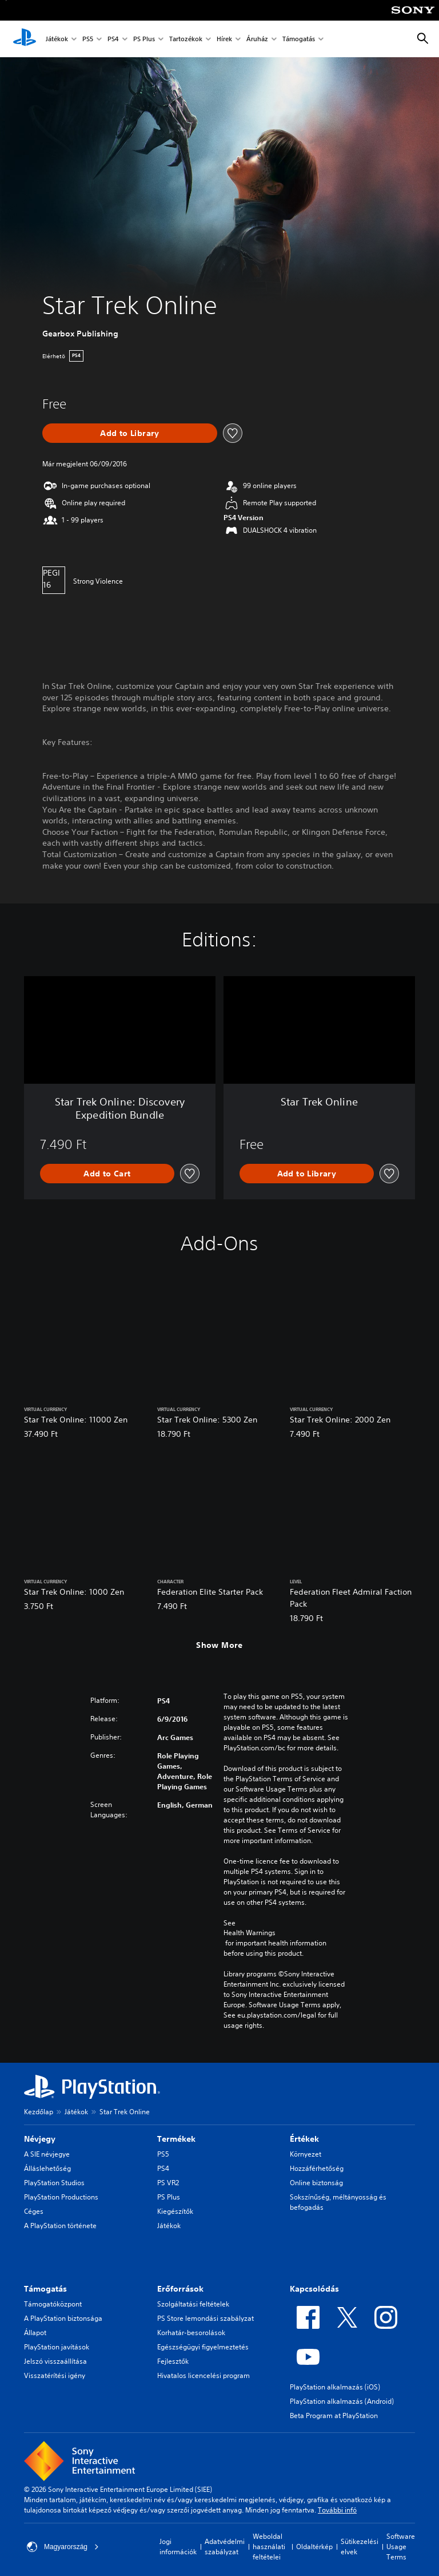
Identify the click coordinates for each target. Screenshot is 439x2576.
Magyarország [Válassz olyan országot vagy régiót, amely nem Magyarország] (63, 2547)
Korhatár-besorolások (191, 2332)
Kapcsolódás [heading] (314, 2289)
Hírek (224, 39)
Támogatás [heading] (45, 2289)
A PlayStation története (60, 2225)
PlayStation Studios (54, 2182)
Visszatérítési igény (54, 2375)
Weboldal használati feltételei (269, 2546)
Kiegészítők (175, 2211)
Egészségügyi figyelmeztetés (203, 2347)
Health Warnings (250, 1932)
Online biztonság (316, 2182)
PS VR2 (168, 2182)
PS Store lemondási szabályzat (205, 2318)
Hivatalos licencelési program (203, 2375)
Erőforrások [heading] (180, 2289)
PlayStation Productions (61, 2197)
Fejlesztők (173, 2361)
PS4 (113, 39)
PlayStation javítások (56, 2347)
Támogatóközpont (53, 2304)
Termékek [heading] (176, 2139)
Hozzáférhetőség (317, 2168)
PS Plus (144, 39)
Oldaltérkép (314, 2546)
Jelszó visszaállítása (55, 2361)
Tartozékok (185, 39)
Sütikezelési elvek (359, 2547)
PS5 (87, 39)
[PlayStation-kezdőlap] (24, 38)
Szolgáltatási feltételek (193, 2304)
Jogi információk (178, 2547)
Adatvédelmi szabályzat (225, 2547)
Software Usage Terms (400, 2546)
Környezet (305, 2154)
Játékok (57, 39)
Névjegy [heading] (39, 2139)
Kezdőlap (38, 2112)
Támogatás (298, 39)
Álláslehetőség (47, 2168)
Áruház (257, 39)
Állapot (35, 2332)
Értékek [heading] (304, 2139)
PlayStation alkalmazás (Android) (342, 2401)
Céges (33, 2211)
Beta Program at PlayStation (334, 2415)
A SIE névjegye (47, 2154)
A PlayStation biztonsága (63, 2318)
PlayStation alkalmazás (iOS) (335, 2387)
